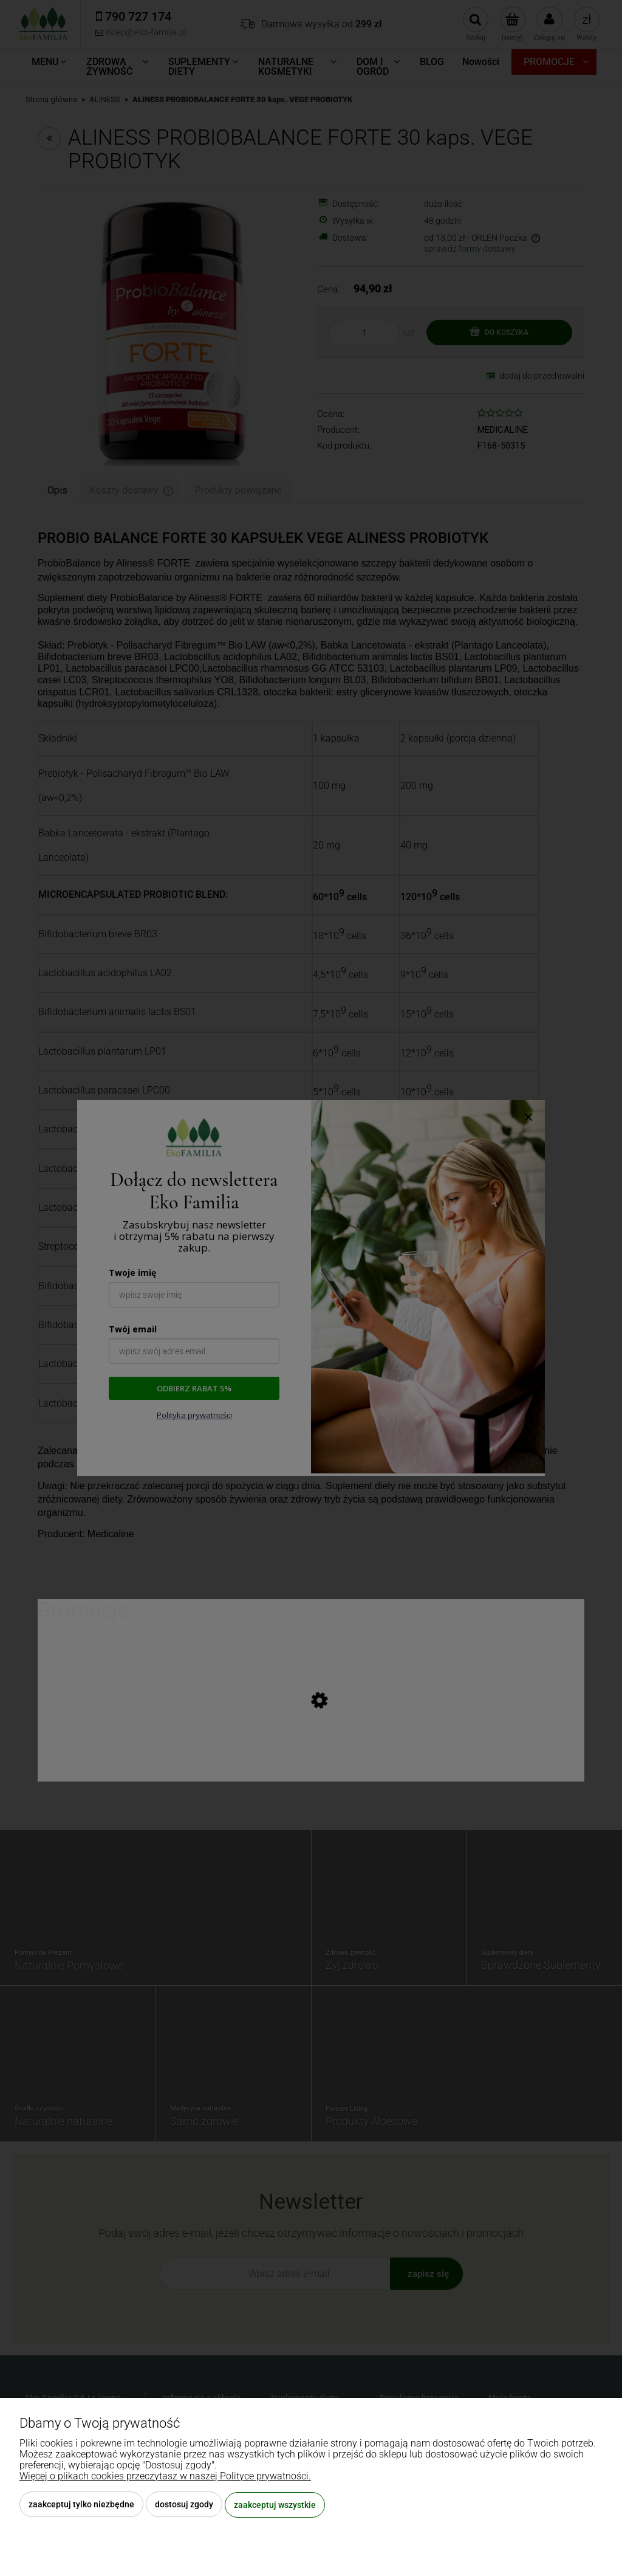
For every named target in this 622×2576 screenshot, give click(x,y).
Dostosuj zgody (184, 2505)
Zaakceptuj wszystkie (275, 2505)
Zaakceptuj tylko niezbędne (81, 2505)
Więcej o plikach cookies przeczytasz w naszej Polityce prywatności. (165, 2476)
